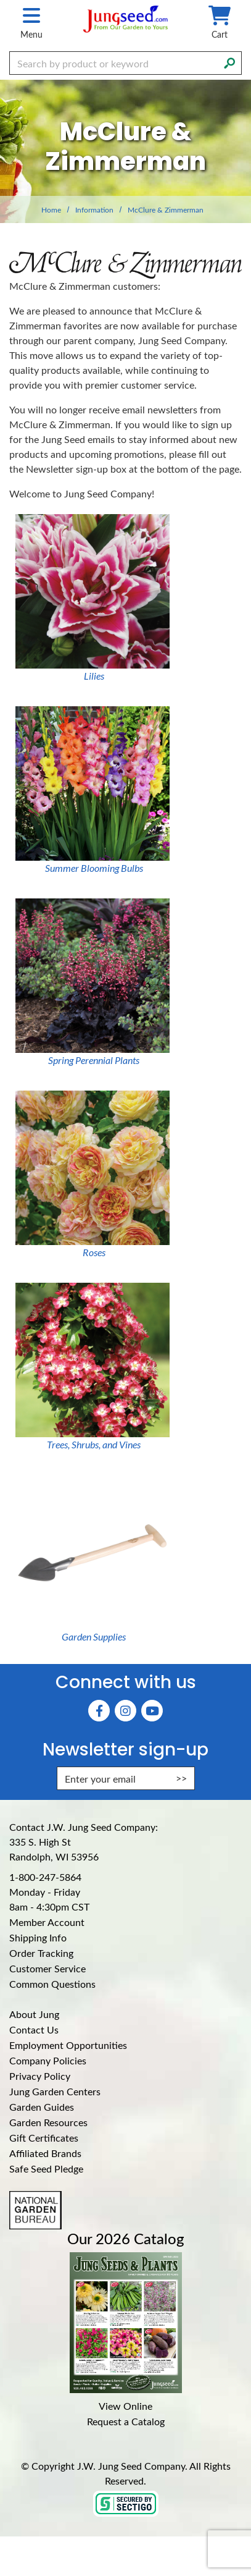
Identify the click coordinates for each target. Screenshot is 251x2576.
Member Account (46, 1921)
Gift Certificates (43, 2137)
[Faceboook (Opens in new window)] (99, 1710)
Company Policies (47, 2060)
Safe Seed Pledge (46, 2168)
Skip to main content (0, 0)
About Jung (34, 2014)
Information (94, 209)
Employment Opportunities (68, 2044)
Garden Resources (48, 2122)
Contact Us (34, 2029)
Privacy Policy (39, 2075)
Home (51, 209)
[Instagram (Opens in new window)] (125, 1710)
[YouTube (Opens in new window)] (152, 1710)
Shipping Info (38, 1937)
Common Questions (52, 1983)
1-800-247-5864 (45, 1876)
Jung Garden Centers (55, 2091)
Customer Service (47, 1968)
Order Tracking (41, 1952)
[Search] (229, 62)
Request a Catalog (126, 2421)
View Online (125, 2405)
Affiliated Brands (45, 2153)
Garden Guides (41, 2106)
